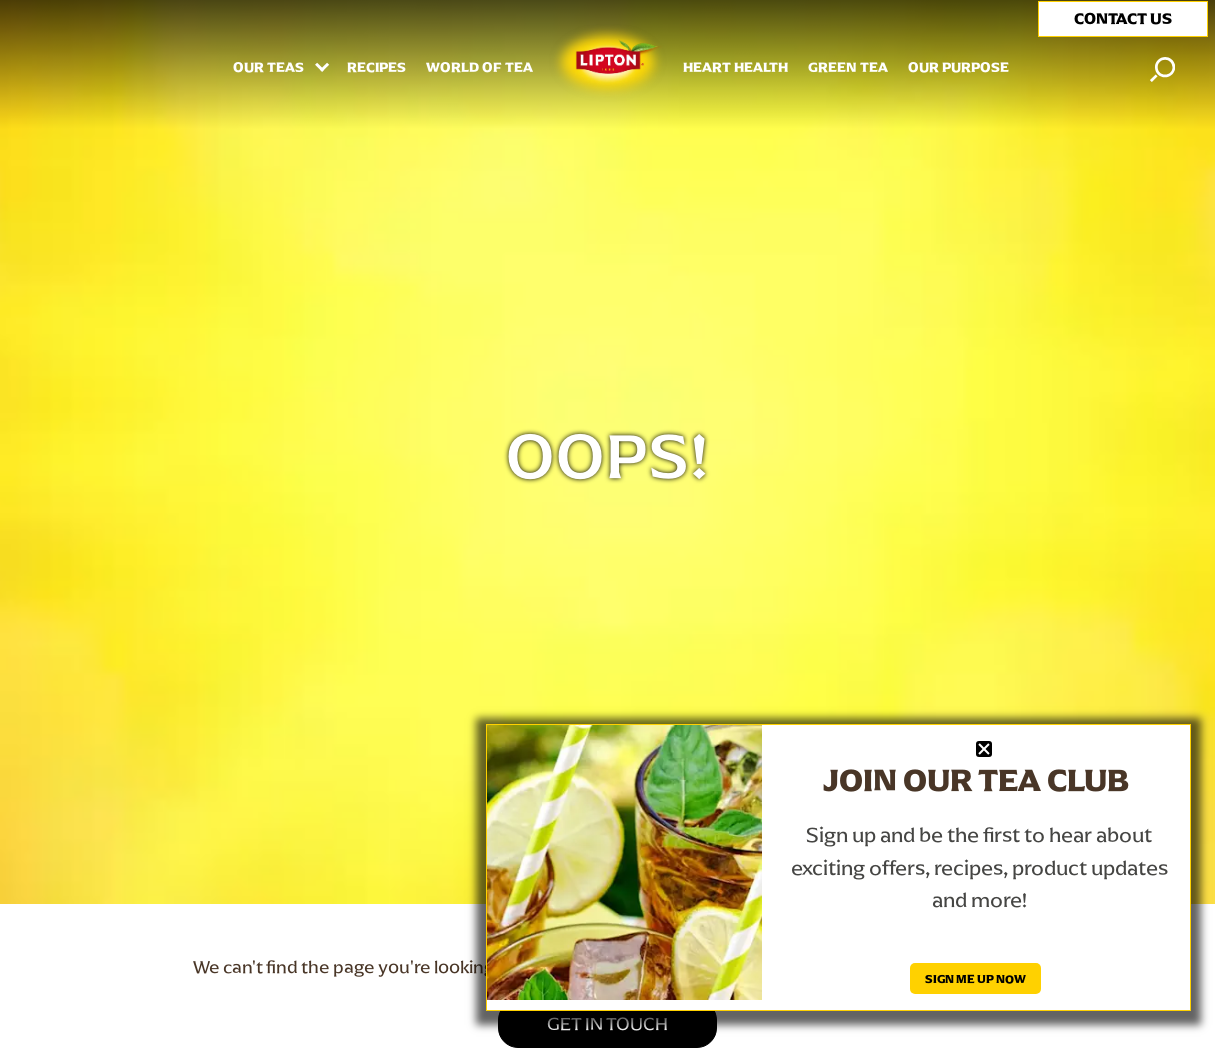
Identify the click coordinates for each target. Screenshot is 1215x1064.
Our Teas (270, 68)
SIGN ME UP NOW (975, 978)
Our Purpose (958, 68)
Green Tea (848, 68)
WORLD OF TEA (479, 68)
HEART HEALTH (735, 68)
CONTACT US (1123, 18)
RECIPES (376, 68)
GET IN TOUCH (607, 1023)
